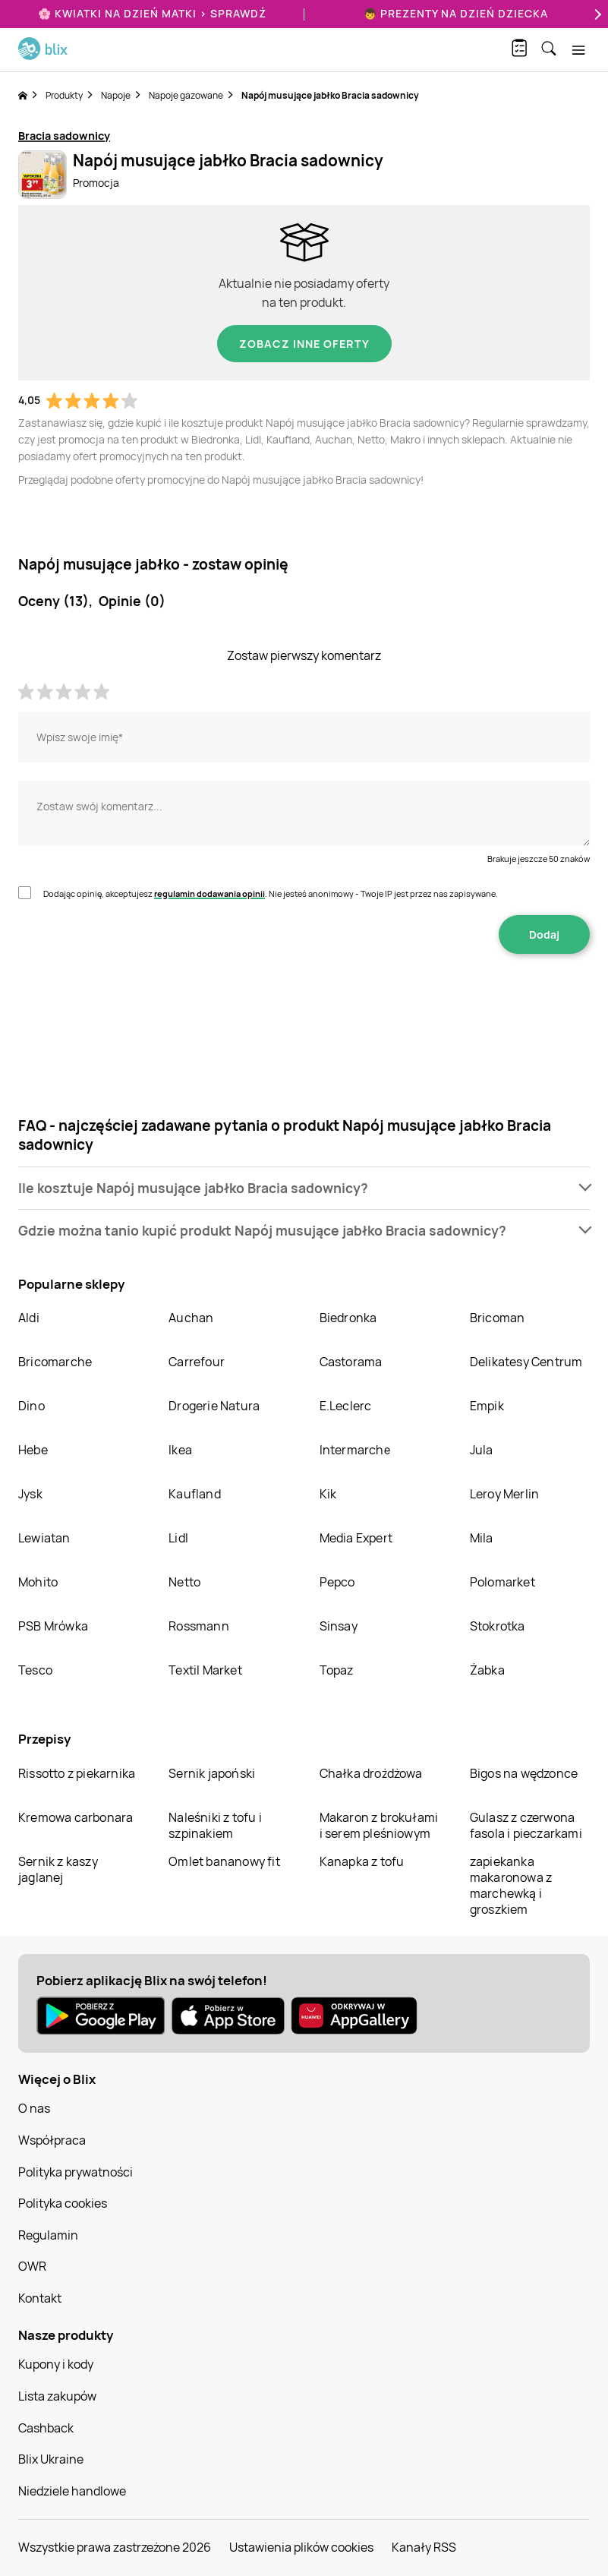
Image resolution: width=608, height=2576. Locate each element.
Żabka (487, 1670)
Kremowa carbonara (75, 1817)
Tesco (35, 1670)
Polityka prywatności (75, 2172)
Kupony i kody (55, 2364)
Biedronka (348, 1317)
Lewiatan (44, 1538)
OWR (32, 2266)
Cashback (46, 2428)
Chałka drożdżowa (371, 1773)
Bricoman (497, 1317)
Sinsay (339, 1626)
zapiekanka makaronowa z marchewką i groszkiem (511, 1885)
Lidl (178, 1538)
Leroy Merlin (504, 1493)
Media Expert (356, 1538)
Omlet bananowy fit (224, 1861)
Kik (328, 1493)
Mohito (38, 1582)
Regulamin (48, 2235)
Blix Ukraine (50, 2459)
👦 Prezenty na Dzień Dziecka (456, 13)
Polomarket (502, 1582)
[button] (304, 1188)
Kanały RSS (424, 2547)
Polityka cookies (62, 2203)
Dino (31, 1405)
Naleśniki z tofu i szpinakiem (215, 1825)
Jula (481, 1449)
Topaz (337, 1670)
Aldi (28, 1317)
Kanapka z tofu (362, 1861)
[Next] (596, 14)
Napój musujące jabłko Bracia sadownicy (330, 95)
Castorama (351, 1361)
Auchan (191, 1317)
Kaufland (195, 1493)
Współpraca (52, 2140)
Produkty (64, 95)
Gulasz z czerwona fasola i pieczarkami (526, 1825)
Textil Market (205, 1670)
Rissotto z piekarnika (76, 1773)
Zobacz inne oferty (304, 343)
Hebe (33, 1449)
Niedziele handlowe (72, 2491)
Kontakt (39, 2298)
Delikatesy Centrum (526, 1361)
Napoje (116, 95)
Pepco (337, 1582)
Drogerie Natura (214, 1405)
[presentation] (304, 1001)
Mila (481, 1538)
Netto (184, 1582)
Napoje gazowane (186, 95)
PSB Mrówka (53, 1626)
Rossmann (199, 1626)
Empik (487, 1405)
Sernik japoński (212, 1773)
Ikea (180, 1449)
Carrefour (197, 1361)
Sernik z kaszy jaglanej (58, 1869)
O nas (34, 2108)
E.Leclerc (346, 1405)
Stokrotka (497, 1626)
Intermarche (355, 1449)
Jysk (30, 1493)
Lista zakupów (57, 2396)
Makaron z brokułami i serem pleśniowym (379, 1825)
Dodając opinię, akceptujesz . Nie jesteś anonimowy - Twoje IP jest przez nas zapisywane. (270, 893)
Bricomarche (55, 1361)
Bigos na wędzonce (524, 1773)
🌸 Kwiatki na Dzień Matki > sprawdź (152, 13)
